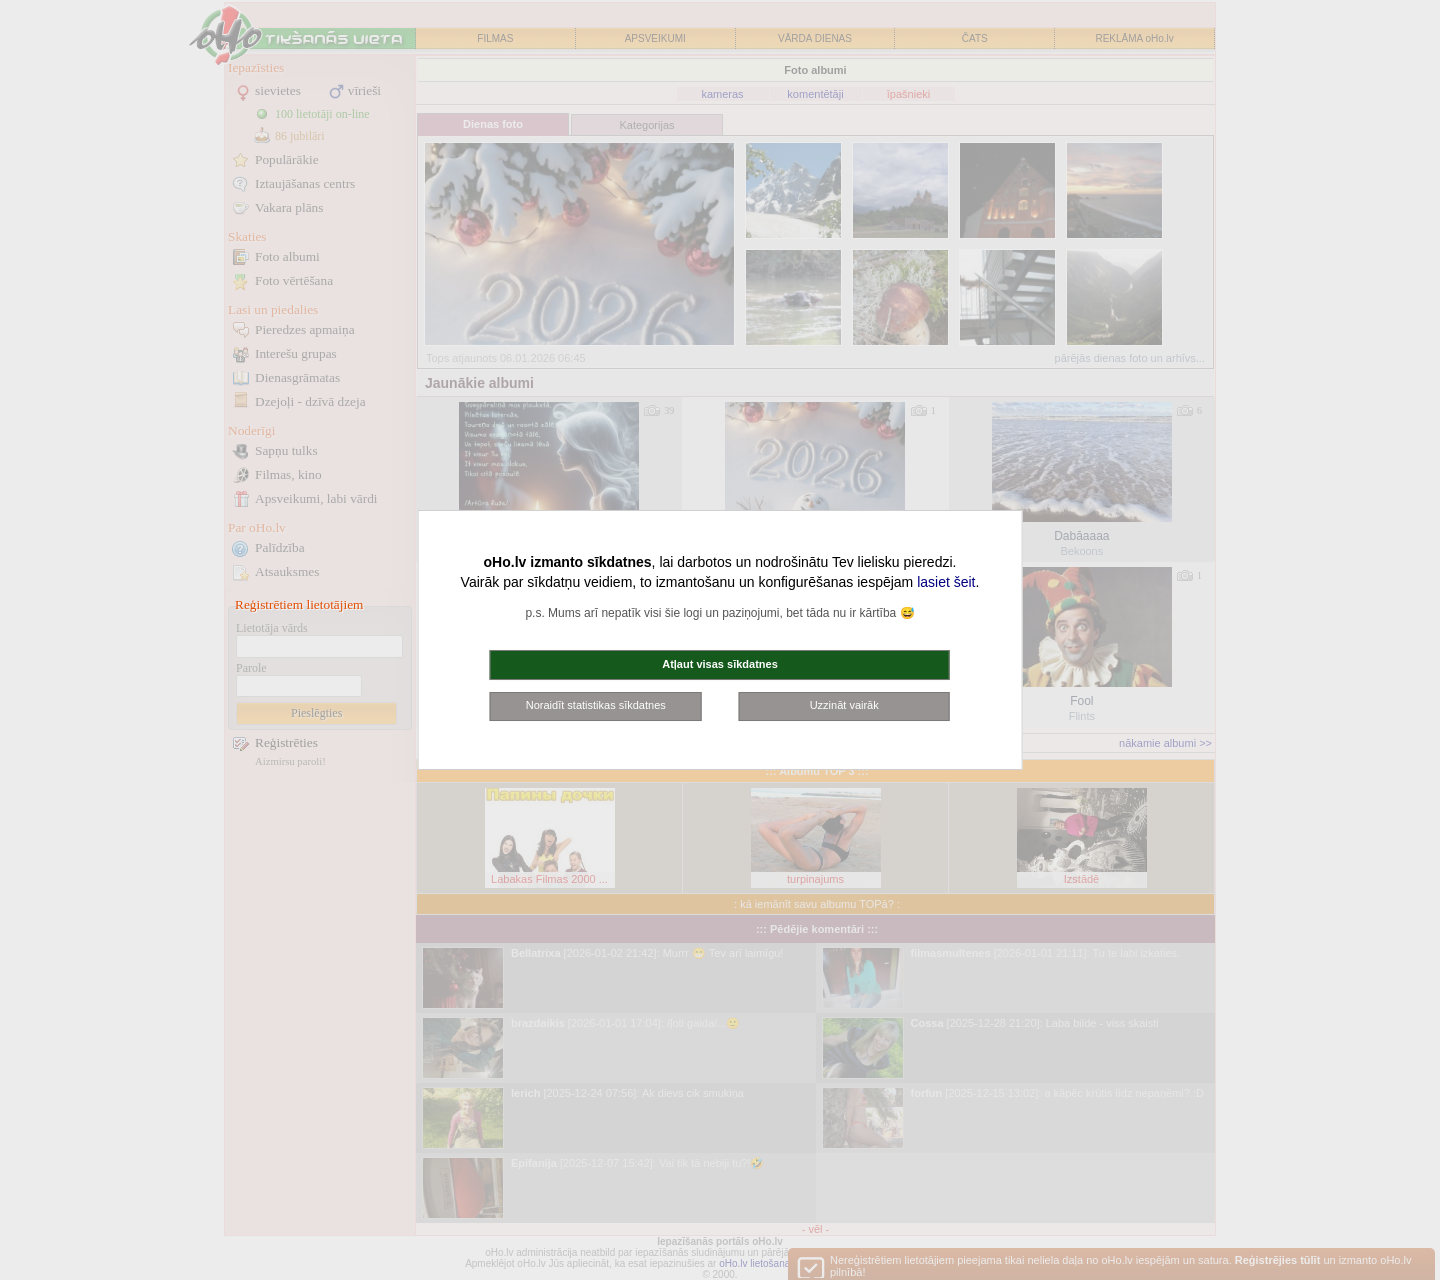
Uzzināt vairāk (844, 705)
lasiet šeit (946, 582)
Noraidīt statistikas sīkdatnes (596, 705)
